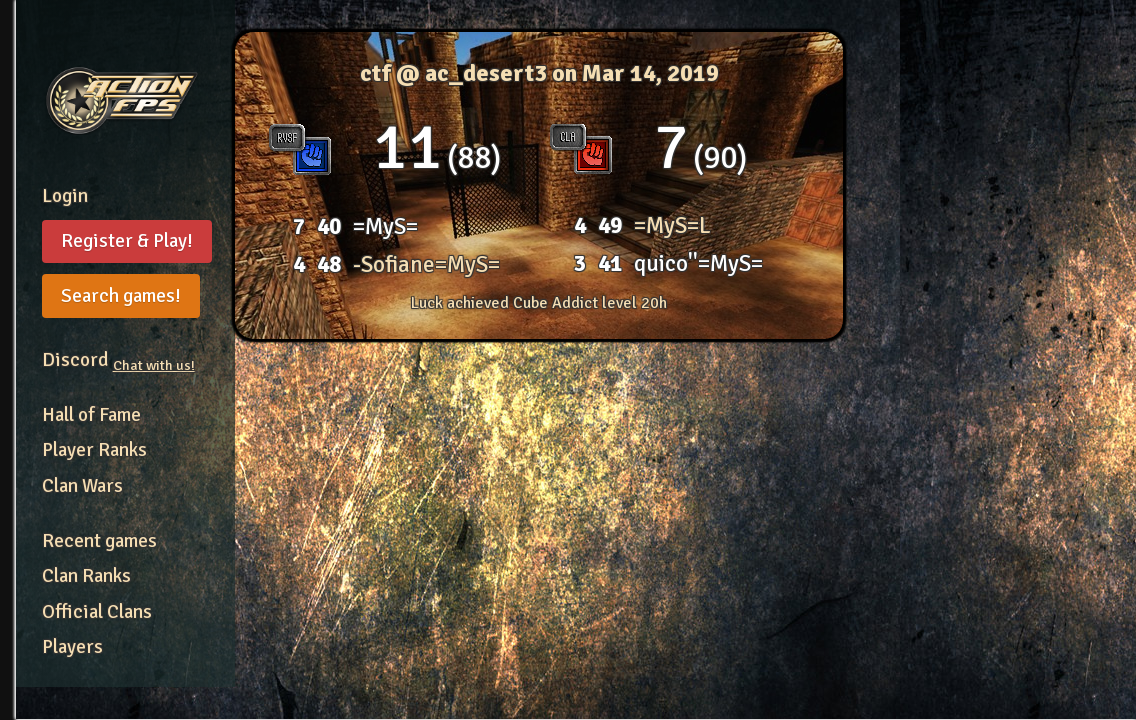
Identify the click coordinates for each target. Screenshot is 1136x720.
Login (65, 196)
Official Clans (97, 612)
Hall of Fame (91, 415)
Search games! (121, 296)
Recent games (99, 541)
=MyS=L (672, 225)
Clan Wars (82, 486)
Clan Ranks (86, 576)
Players (72, 647)
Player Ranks (94, 450)
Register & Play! (127, 241)
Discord (118, 360)
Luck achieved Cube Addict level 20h (539, 303)
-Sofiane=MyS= (426, 264)
